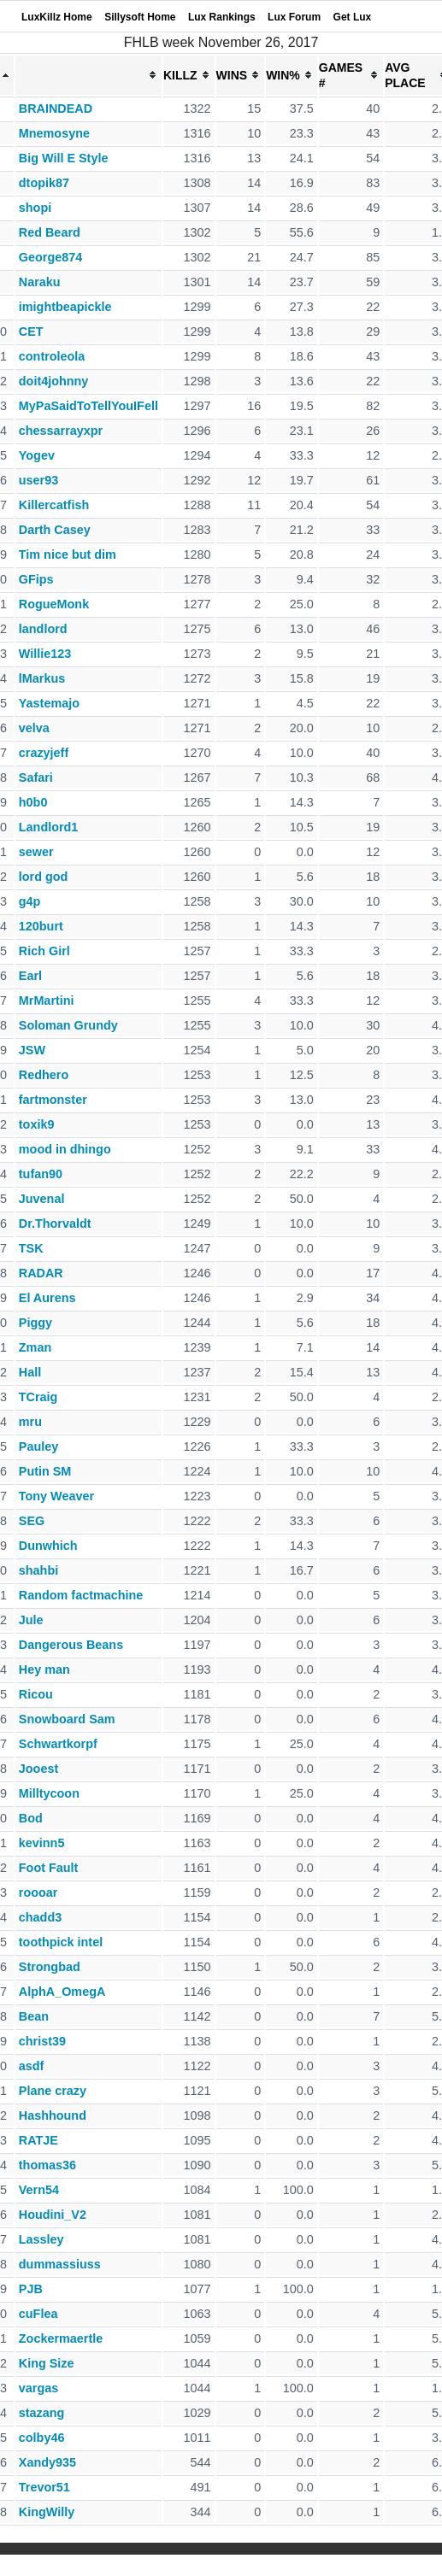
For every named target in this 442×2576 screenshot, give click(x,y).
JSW (32, 1050)
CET (31, 331)
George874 (50, 257)
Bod (31, 1818)
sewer (36, 852)
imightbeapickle (65, 307)
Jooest (38, 1768)
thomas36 (47, 2165)
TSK (31, 1248)
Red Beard (49, 232)
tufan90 (40, 1174)
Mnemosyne (54, 133)
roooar (38, 1892)
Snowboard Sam (67, 1719)
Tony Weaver (56, 1496)
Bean (34, 2016)
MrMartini (46, 1000)
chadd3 (40, 1917)
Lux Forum (294, 17)
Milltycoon (49, 1793)
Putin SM (45, 1471)
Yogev (37, 455)
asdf (31, 2066)
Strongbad (49, 1967)
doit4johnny (54, 381)
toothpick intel (61, 1942)
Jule (31, 1620)
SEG (31, 1521)
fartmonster (53, 1099)
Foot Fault (49, 1868)
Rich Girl (44, 951)
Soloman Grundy (68, 1025)
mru (30, 1422)
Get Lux (352, 17)
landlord (43, 629)
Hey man (44, 1669)
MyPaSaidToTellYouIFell (88, 406)
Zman (35, 1347)
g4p (30, 901)
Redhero (43, 1075)
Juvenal (42, 1199)
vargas (38, 2388)
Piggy (35, 1322)
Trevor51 (44, 2487)
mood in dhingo (65, 1149)
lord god (43, 876)
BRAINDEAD (55, 108)
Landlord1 (49, 827)
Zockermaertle (61, 2338)
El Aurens (47, 1298)
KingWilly (46, 2512)
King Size (46, 2363)
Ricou (36, 1694)
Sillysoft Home (139, 17)
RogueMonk (54, 604)
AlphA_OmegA (62, 1991)
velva (34, 728)
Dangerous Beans (71, 1645)
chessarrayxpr (61, 430)
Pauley (38, 1446)
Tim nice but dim (67, 554)
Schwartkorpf (58, 1744)
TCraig (38, 1397)
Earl (30, 976)
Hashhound (52, 2115)
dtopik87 (44, 183)
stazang (42, 2413)
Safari (36, 777)
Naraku (40, 282)
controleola (52, 356)
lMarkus (42, 678)
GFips (36, 579)
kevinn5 (42, 1843)
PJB (31, 2289)
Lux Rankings (222, 17)
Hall (30, 1372)
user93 (38, 480)
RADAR (41, 1273)
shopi (35, 207)
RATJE (38, 2140)
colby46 (42, 2437)
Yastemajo (49, 703)
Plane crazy (52, 2091)
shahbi (38, 1570)
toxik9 (37, 1124)
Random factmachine (81, 1595)
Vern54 (39, 2190)
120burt (41, 926)
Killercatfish (54, 505)
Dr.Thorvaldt (55, 1223)
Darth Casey (55, 530)
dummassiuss (60, 2264)
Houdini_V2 (52, 2214)
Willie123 (45, 653)
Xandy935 (47, 2462)
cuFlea (38, 2314)
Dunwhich (48, 1545)
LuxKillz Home (56, 17)
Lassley (41, 2239)
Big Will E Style (64, 158)
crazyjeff (43, 753)
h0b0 (33, 802)
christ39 (42, 2041)
